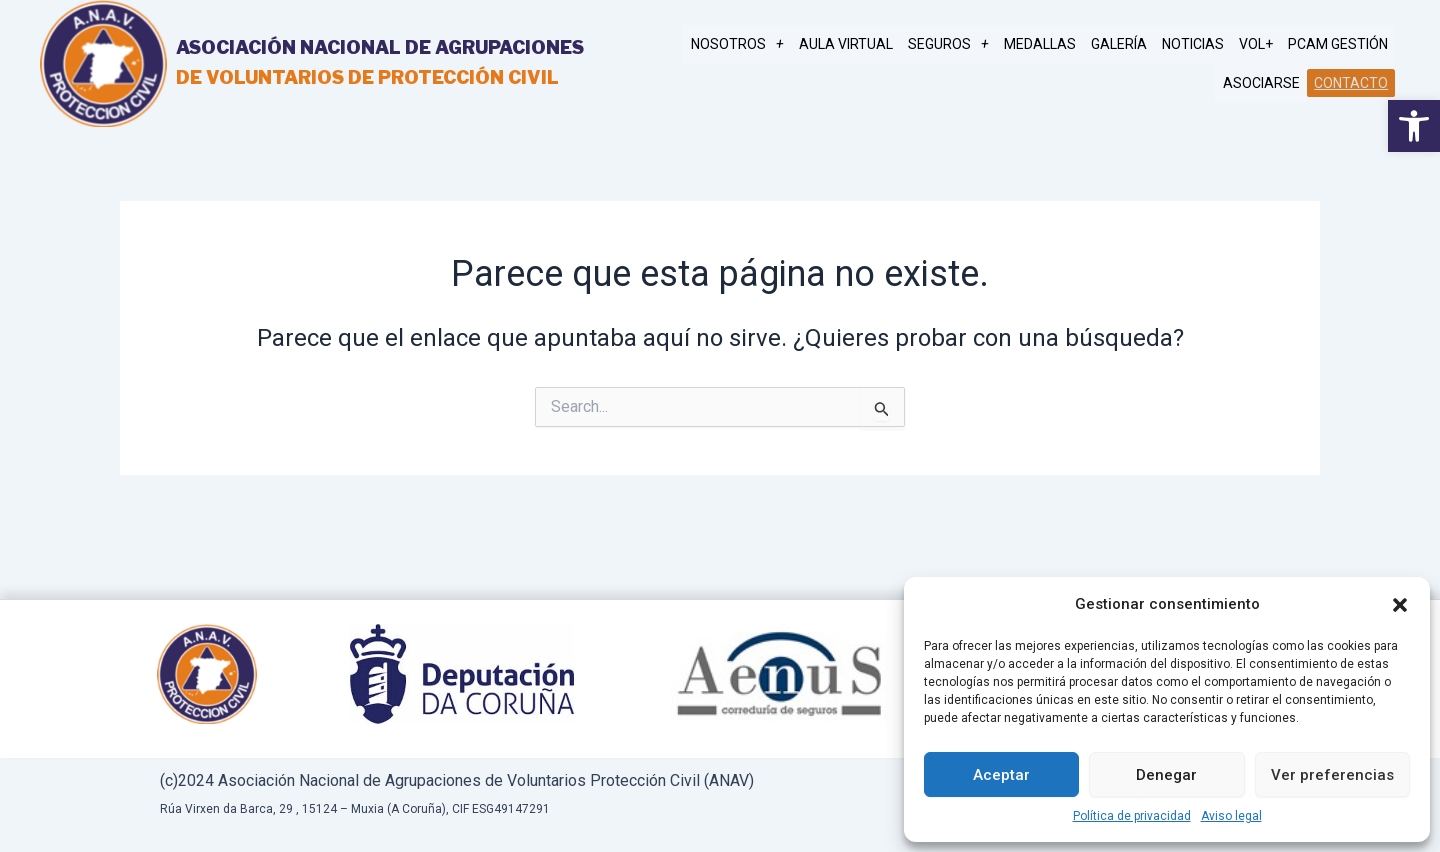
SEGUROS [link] (964, 45)
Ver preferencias (1332, 775)
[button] (1400, 605)
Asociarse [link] (1264, 83)
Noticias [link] (1200, 45)
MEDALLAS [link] (1053, 45)
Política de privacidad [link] (1132, 816)
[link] (1414, 126)
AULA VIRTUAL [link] (865, 45)
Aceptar (1001, 775)
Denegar (1166, 775)
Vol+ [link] (1260, 45)
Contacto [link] (1352, 82)
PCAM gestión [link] (1339, 45)
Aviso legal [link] (1231, 816)
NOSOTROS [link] (759, 45)
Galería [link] (1129, 45)
